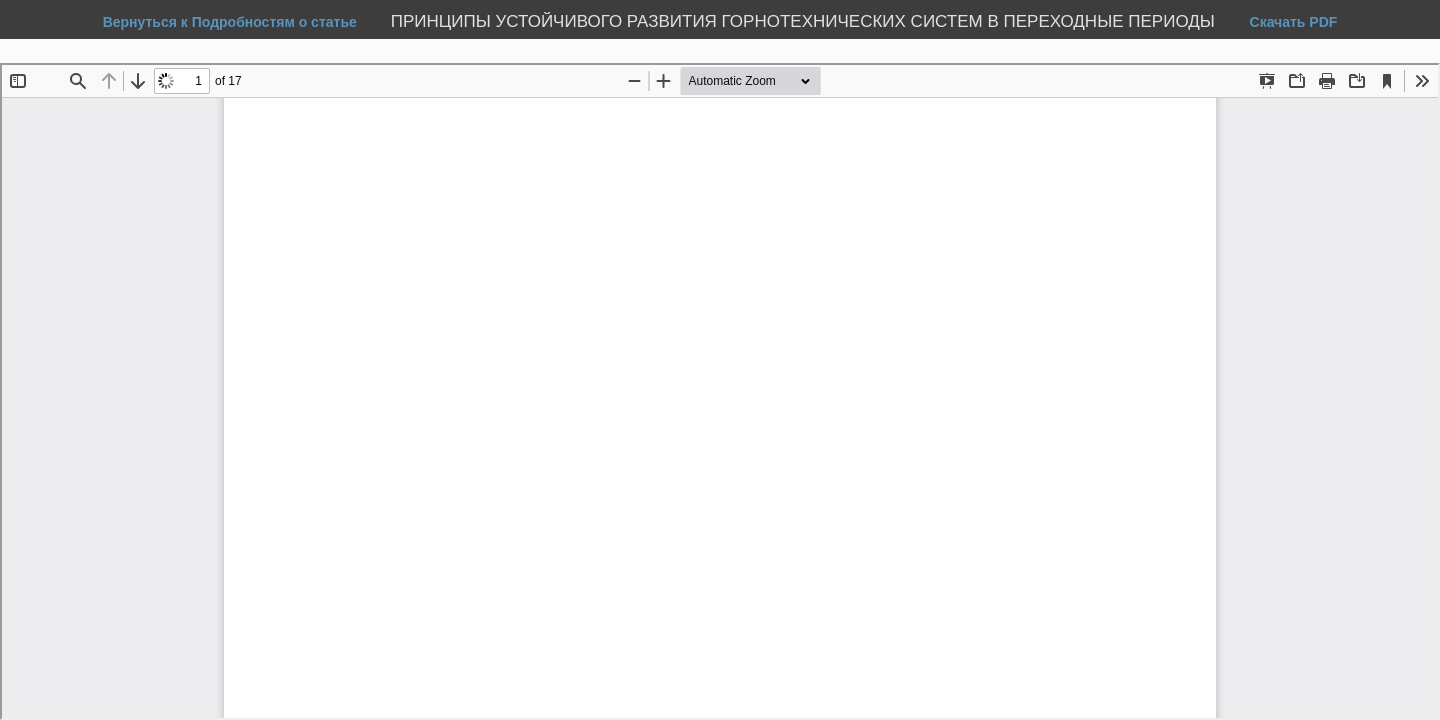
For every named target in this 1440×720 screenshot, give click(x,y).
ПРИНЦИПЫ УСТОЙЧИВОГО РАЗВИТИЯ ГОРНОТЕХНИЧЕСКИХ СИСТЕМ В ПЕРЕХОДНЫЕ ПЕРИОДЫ (805, 21)
